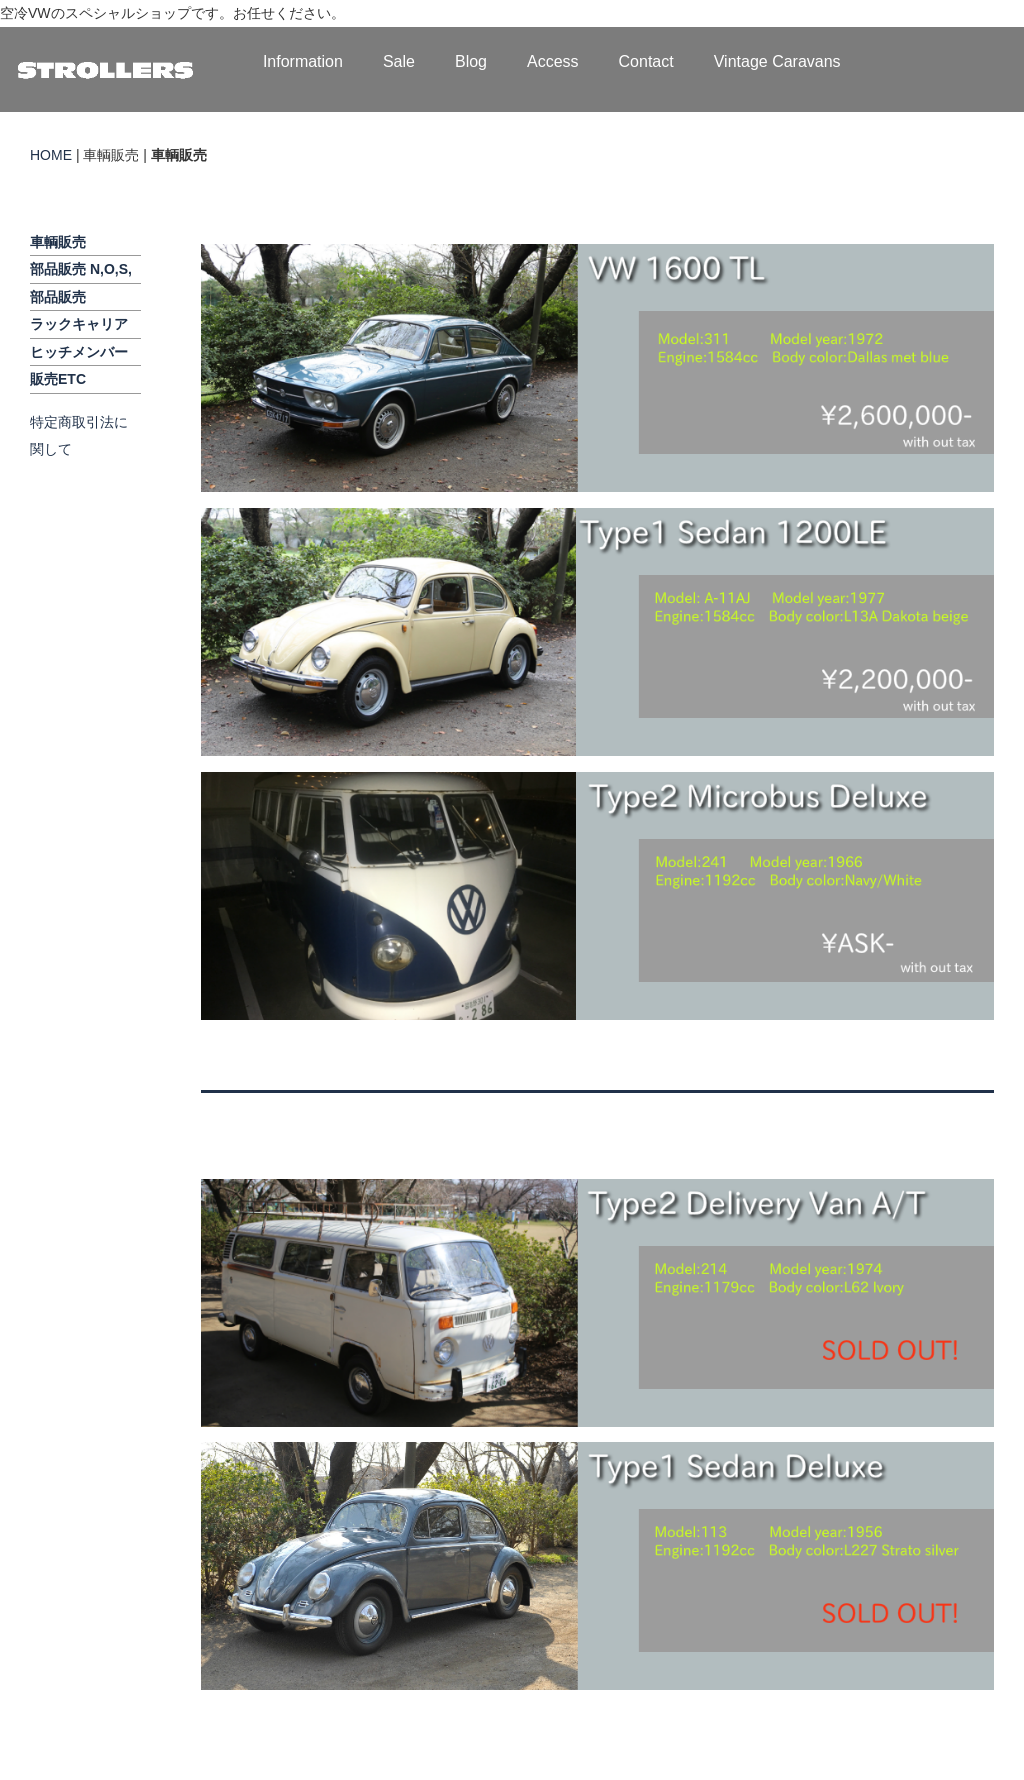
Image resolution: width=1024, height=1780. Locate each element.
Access (553, 61)
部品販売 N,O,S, (81, 269)
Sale (399, 61)
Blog (471, 61)
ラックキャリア (79, 324)
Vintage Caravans (777, 61)
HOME (51, 155)
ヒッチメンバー (79, 352)
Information (303, 61)
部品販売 (58, 297)
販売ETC (58, 379)
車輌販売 (58, 242)
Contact (646, 61)
